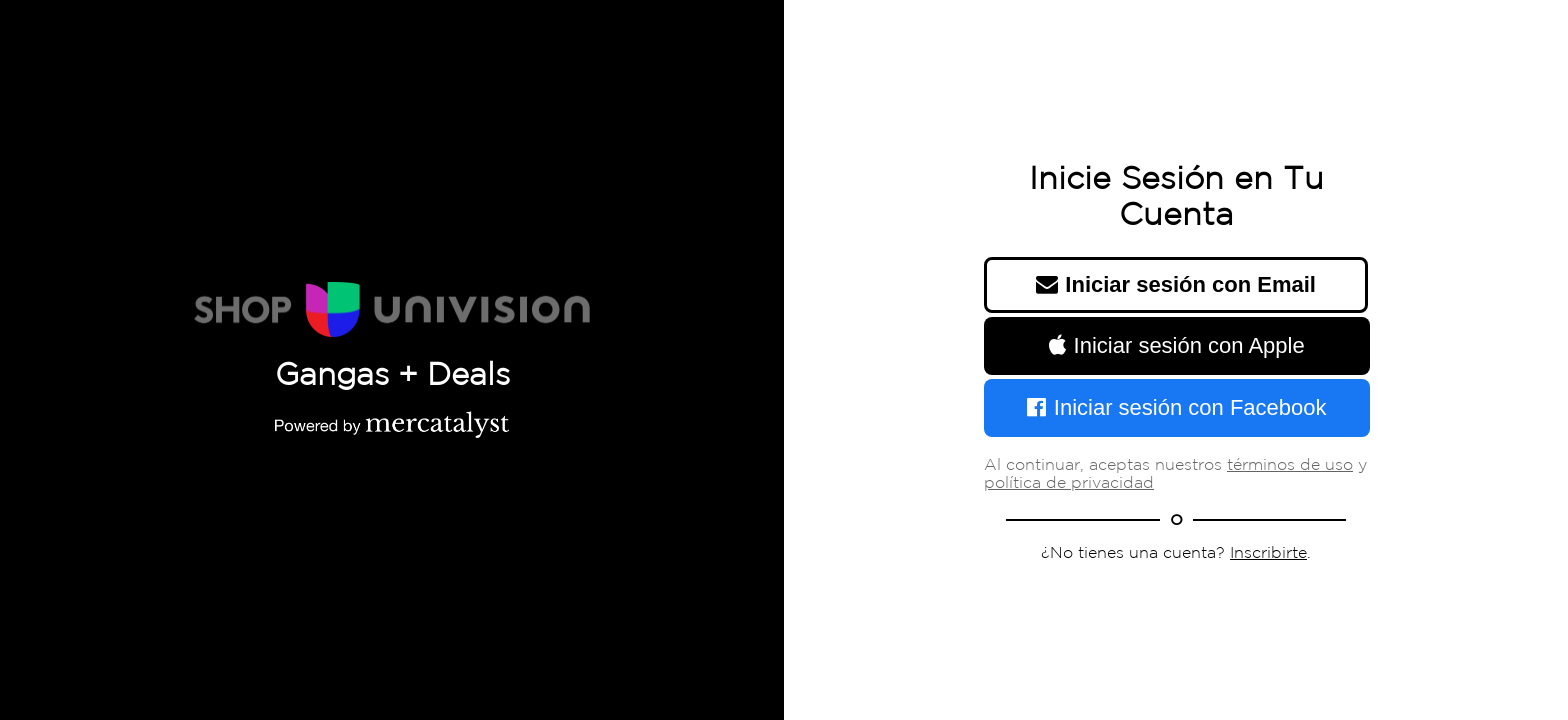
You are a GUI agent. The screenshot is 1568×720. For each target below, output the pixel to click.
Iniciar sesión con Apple (1176, 345)
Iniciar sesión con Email (1176, 284)
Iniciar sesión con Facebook (1176, 407)
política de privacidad (1069, 483)
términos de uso (1290, 465)
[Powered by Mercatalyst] (392, 424)
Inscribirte (1268, 553)
